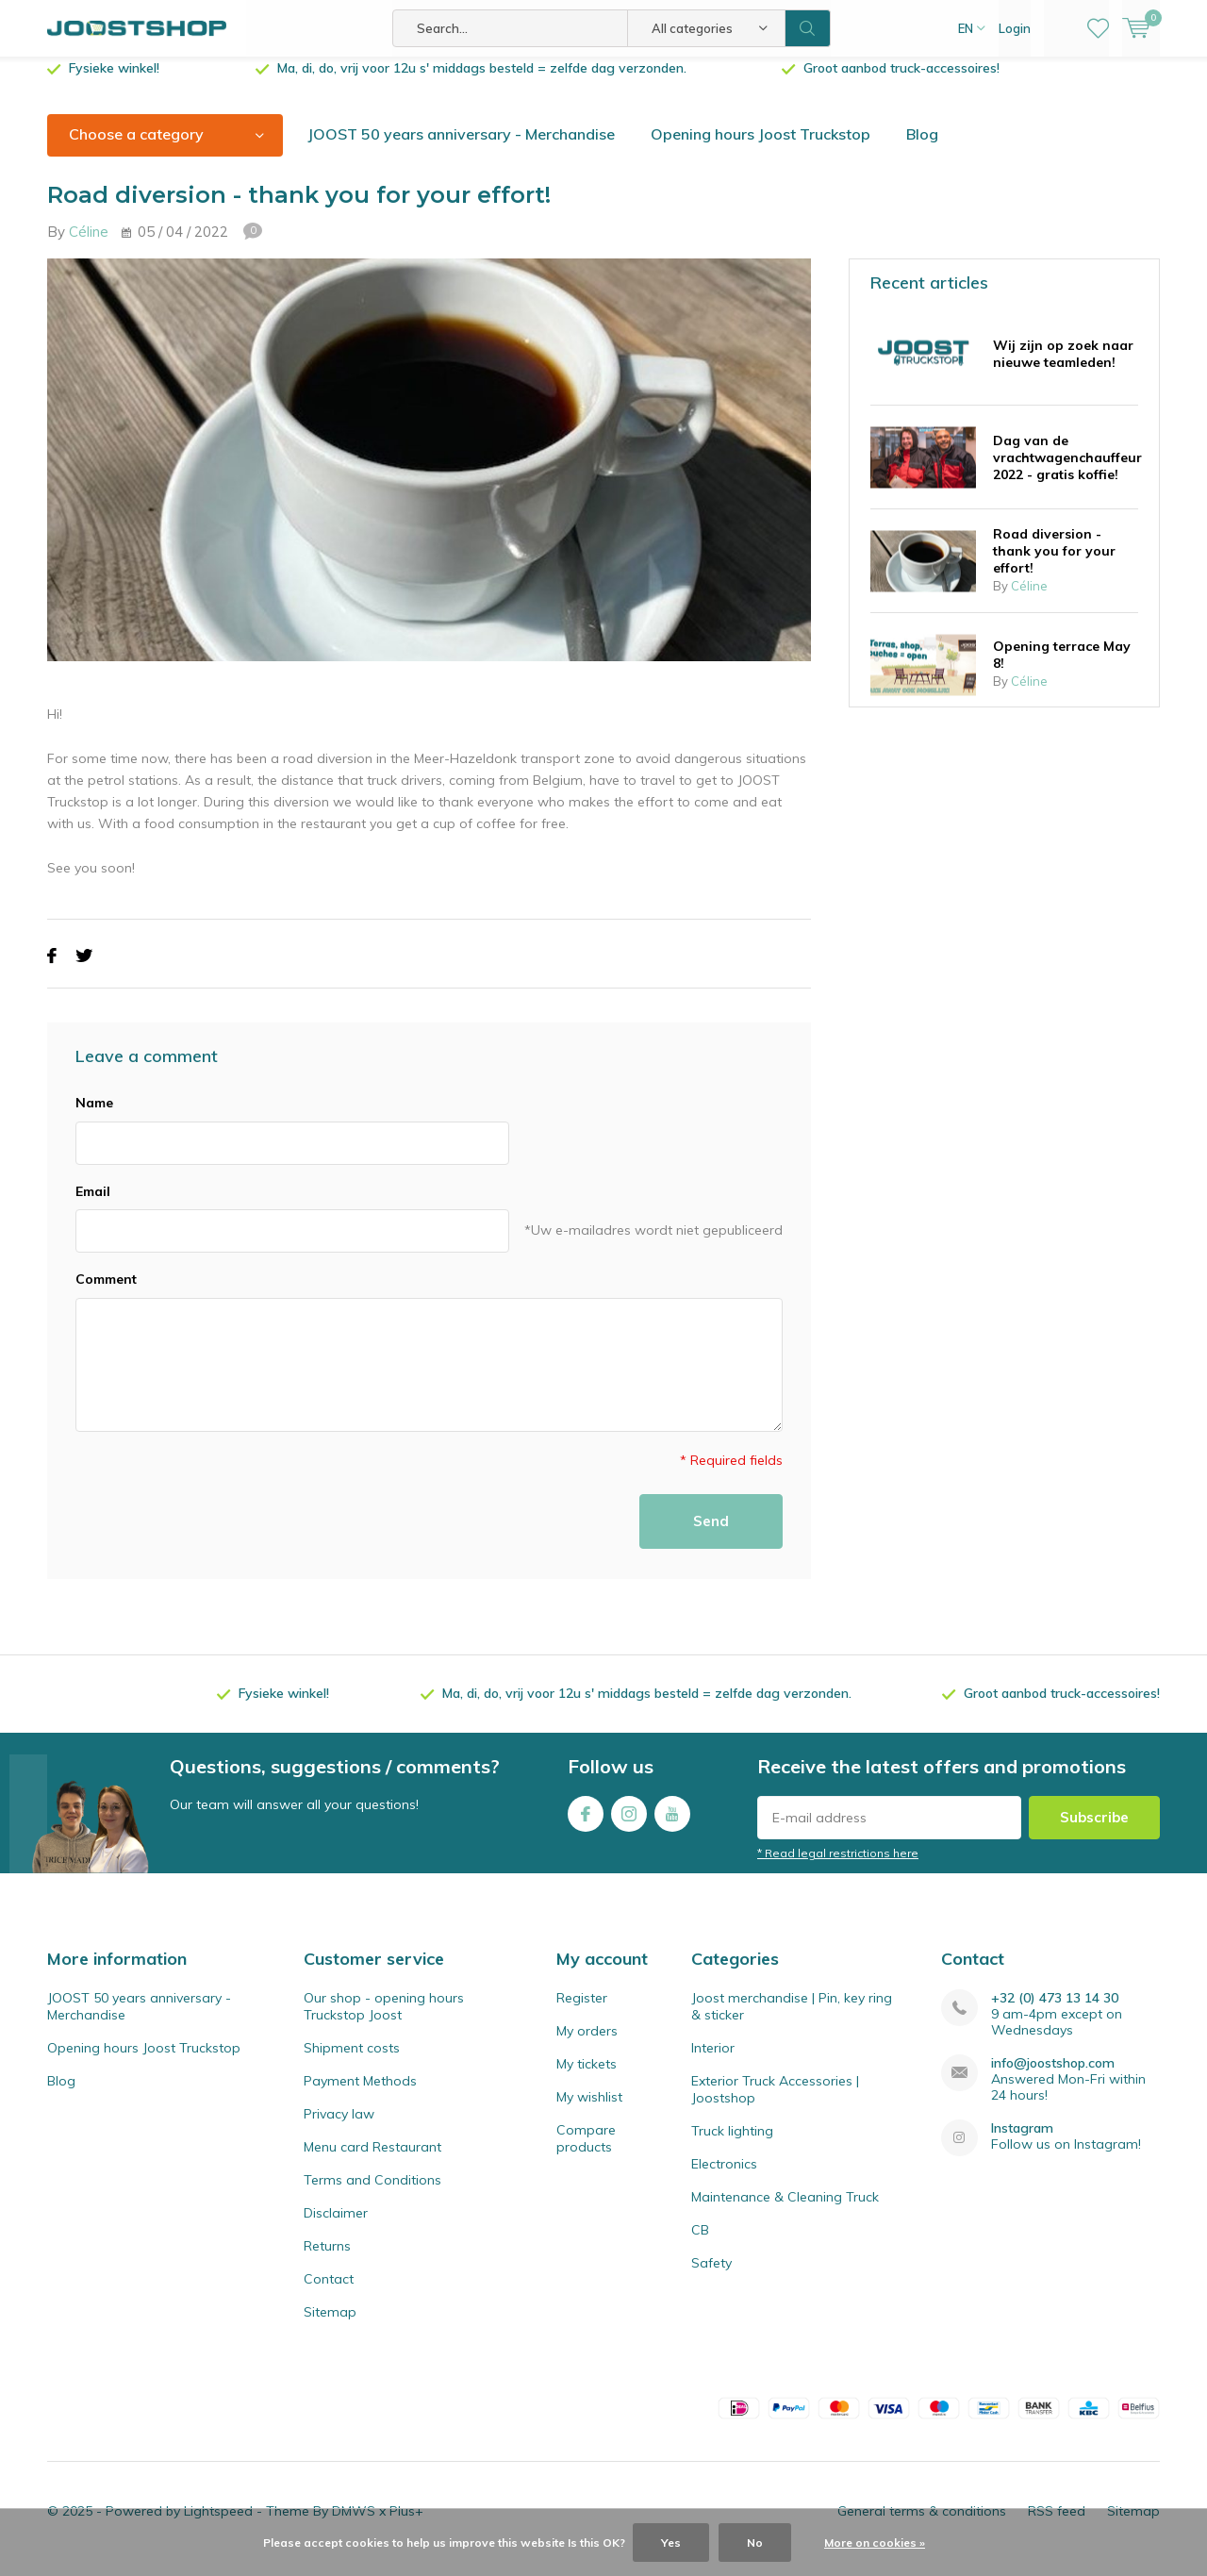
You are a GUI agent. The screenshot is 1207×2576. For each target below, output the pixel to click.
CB (700, 2243)
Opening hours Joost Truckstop (760, 148)
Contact (329, 2293)
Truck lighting (732, 2144)
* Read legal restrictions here (837, 1867)
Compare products (586, 2152)
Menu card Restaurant (372, 2160)
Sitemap (330, 2326)
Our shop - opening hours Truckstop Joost (384, 2020)
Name (94, 1116)
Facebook (586, 1823)
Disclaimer (336, 2227)
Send (711, 1535)
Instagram (629, 1823)
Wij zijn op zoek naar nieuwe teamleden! (1063, 367)
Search (808, 28)
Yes (671, 2542)
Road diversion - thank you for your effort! (1054, 565)
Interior (713, 2061)
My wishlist (589, 2110)
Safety (711, 2277)
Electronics (724, 2177)
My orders (587, 2044)
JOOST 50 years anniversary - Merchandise (461, 148)
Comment (106, 1293)
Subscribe (1094, 1831)
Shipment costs (352, 2061)
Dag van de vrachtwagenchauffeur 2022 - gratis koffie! (1067, 470)
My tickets (586, 2077)
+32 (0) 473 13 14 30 (1054, 2012)
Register (581, 2011)
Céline (88, 246)
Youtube (672, 1823)
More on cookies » (874, 2542)
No (755, 2542)
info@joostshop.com (1053, 2077)
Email (92, 1204)
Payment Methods (360, 2094)
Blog (922, 148)
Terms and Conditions (372, 2193)
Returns (327, 2260)
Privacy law (339, 2127)
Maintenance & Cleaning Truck (785, 2210)
